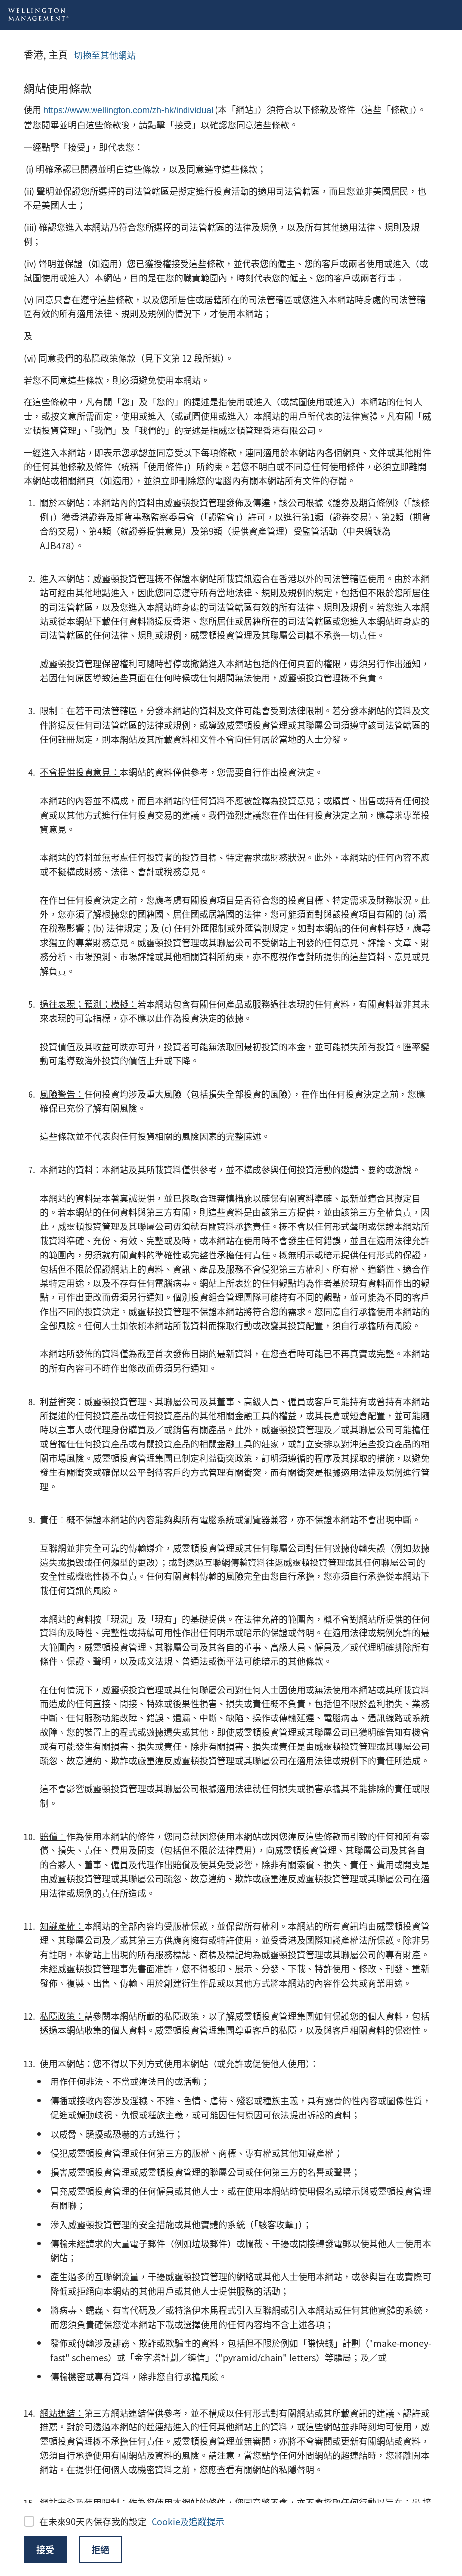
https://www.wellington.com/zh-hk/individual (128, 110)
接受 (45, 2549)
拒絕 (100, 2549)
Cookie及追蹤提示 (188, 2521)
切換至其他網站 (105, 54)
